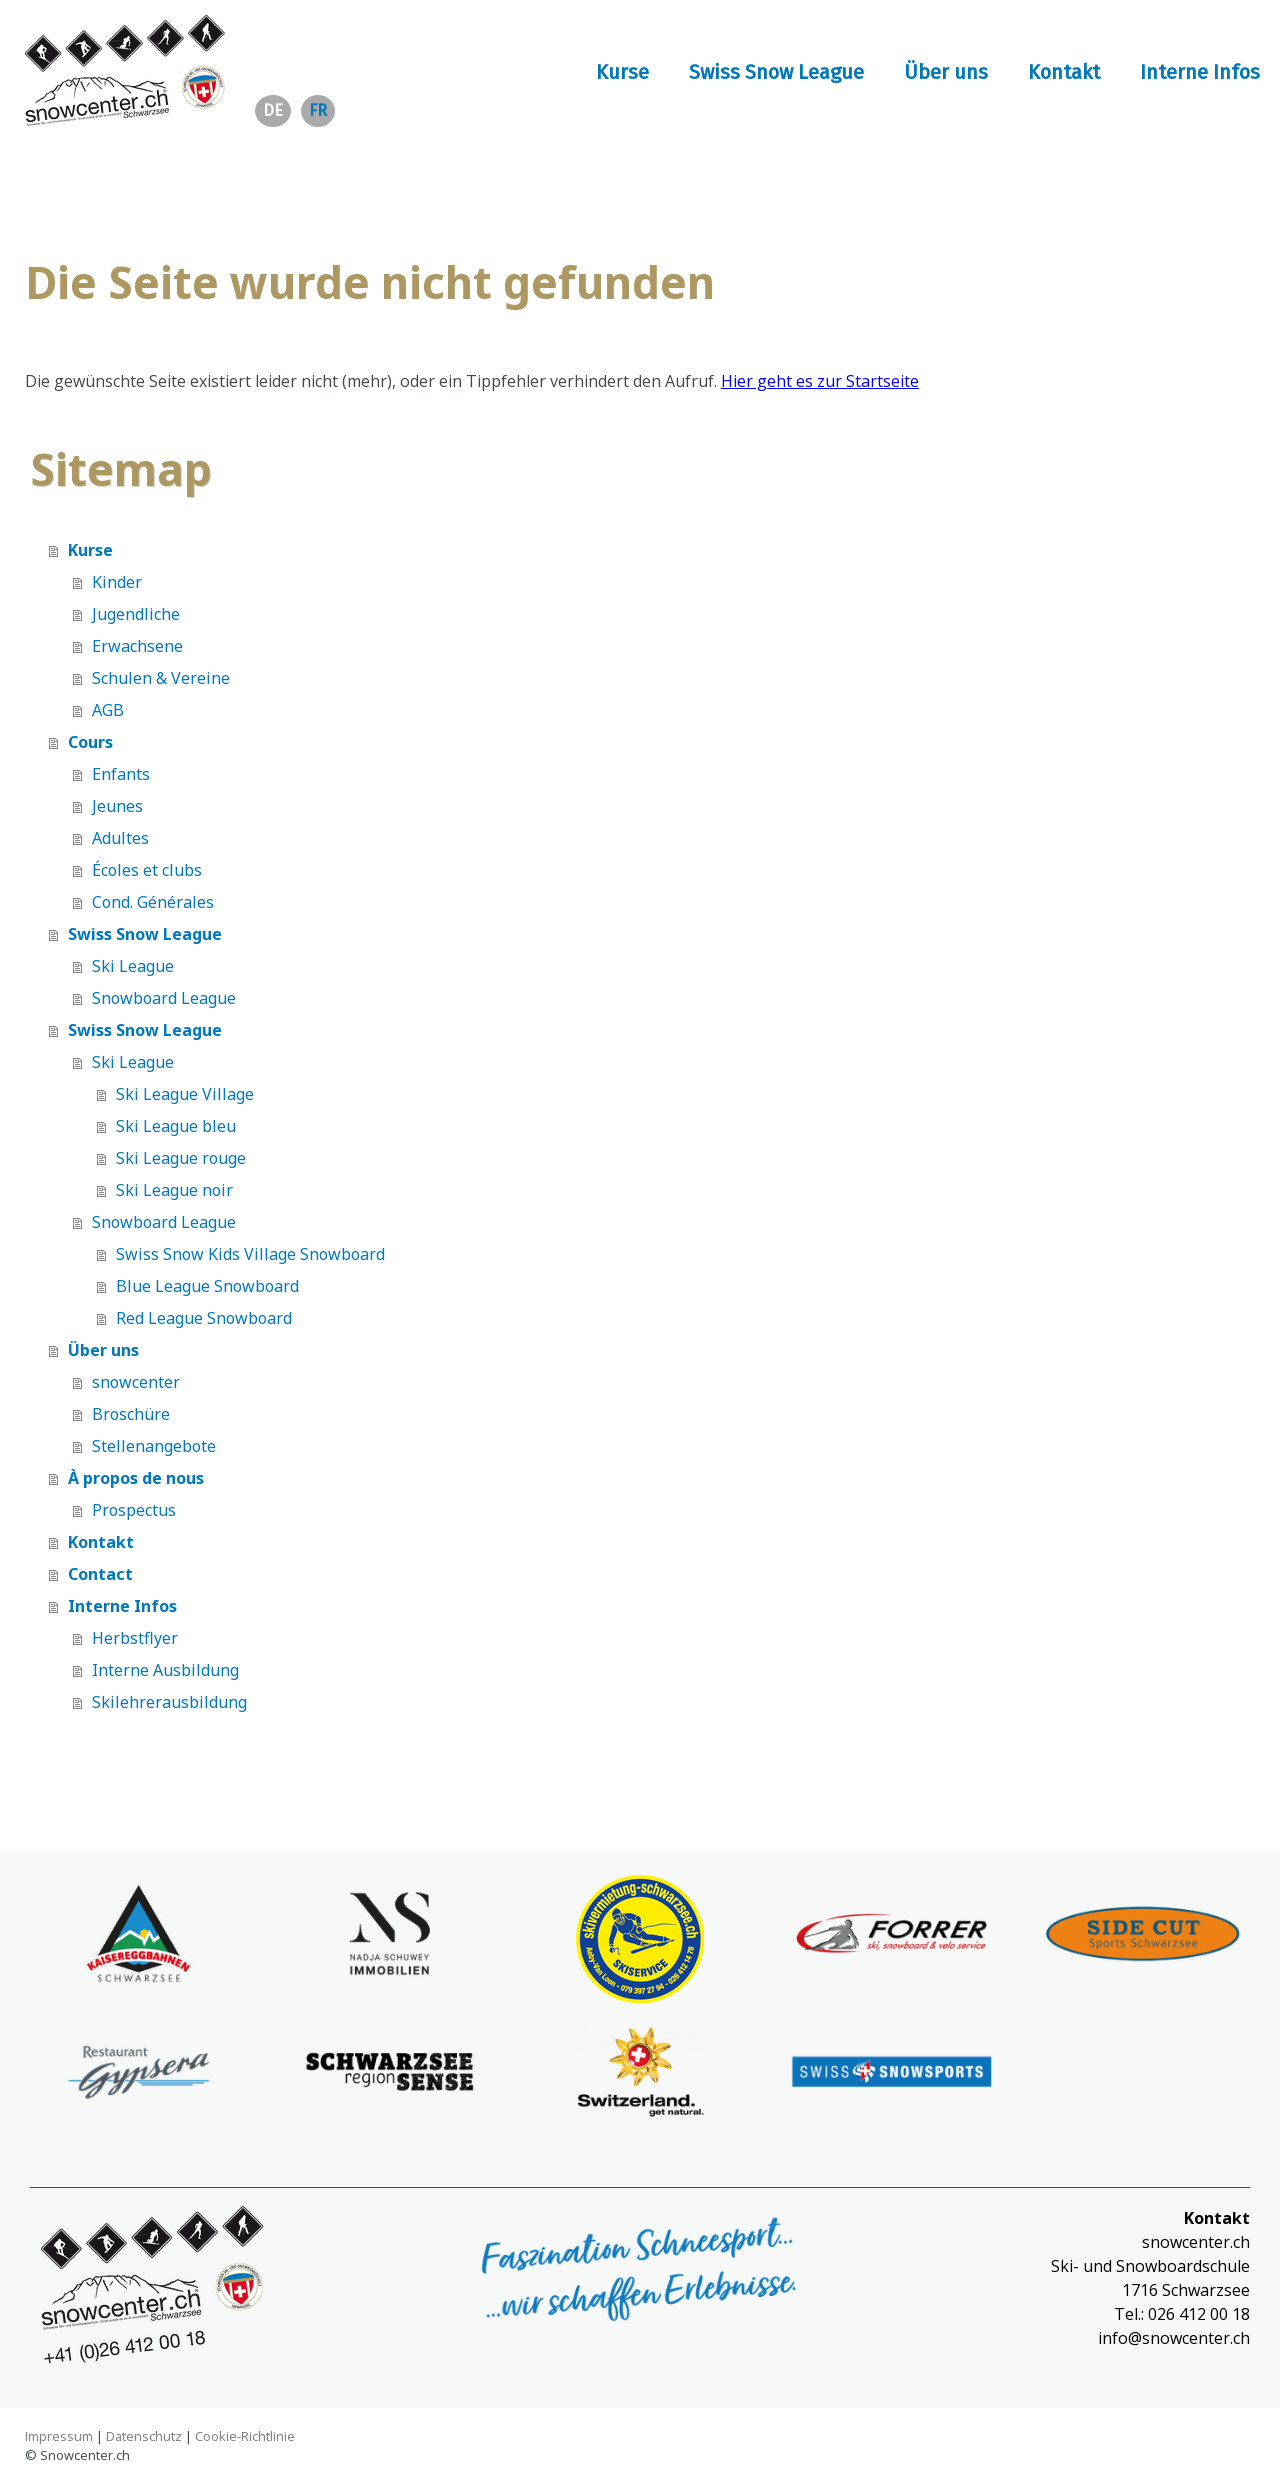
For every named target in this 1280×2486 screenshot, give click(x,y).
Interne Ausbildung (165, 1670)
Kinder (117, 582)
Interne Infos (1200, 72)
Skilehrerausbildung (169, 1702)
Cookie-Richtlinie (245, 2436)
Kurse (622, 72)
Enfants (121, 774)
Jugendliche (136, 614)
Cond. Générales (153, 902)
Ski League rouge (181, 1158)
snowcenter (136, 1382)
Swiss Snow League (776, 72)
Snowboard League (164, 998)
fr (318, 110)
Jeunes (117, 806)
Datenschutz (144, 2436)
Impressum (59, 2436)
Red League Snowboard (204, 1318)
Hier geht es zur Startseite (820, 381)
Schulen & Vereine (161, 678)
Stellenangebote (154, 1446)
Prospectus (134, 1510)
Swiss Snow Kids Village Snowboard (250, 1254)
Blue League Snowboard (207, 1286)
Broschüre (131, 1414)
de (273, 110)
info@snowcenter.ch (1174, 2338)
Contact (100, 1574)
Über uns (946, 72)
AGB (108, 710)
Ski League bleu (176, 1126)
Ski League (133, 966)
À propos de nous (136, 1478)
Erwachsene (137, 646)
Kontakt (1064, 72)
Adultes (120, 838)
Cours (90, 742)
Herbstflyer (135, 1638)
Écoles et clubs (147, 870)
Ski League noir (174, 1190)
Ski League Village (185, 1094)
